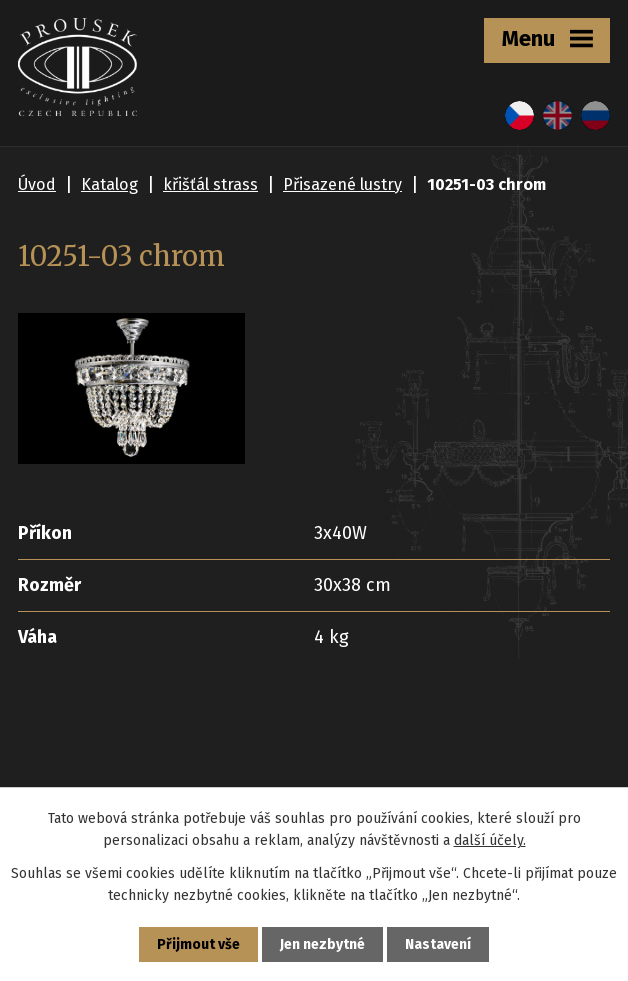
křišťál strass (210, 184)
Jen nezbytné (322, 944)
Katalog (109, 184)
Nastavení (438, 944)
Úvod (37, 184)
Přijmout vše (198, 944)
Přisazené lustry (342, 184)
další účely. (490, 840)
